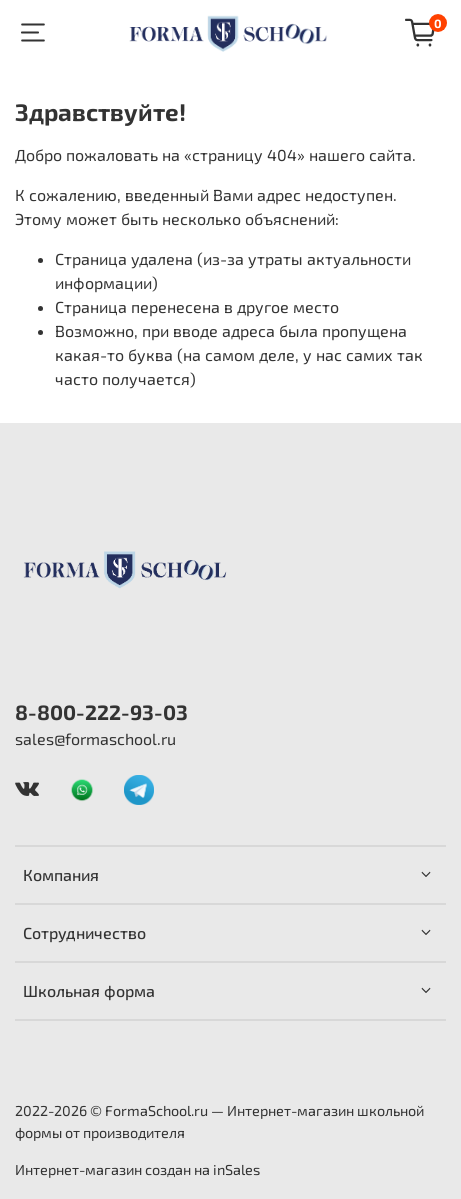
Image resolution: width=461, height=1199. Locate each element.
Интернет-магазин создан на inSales (137, 1169)
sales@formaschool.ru (95, 738)
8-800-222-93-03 (101, 711)
